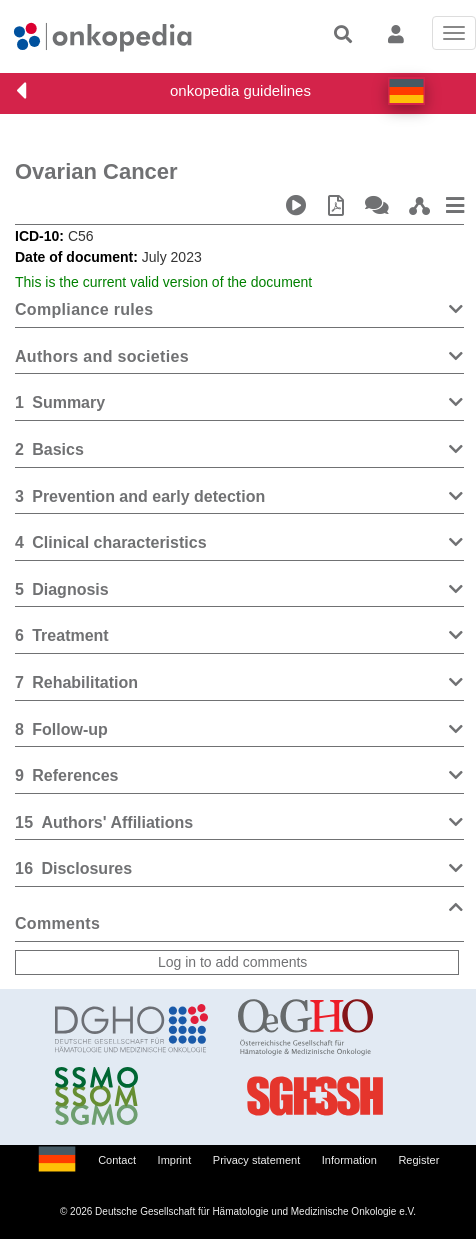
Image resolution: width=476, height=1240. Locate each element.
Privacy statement (256, 1160)
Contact (117, 1160)
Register (418, 1160)
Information (349, 1160)
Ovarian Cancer (96, 171)
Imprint (175, 1160)
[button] (407, 91)
